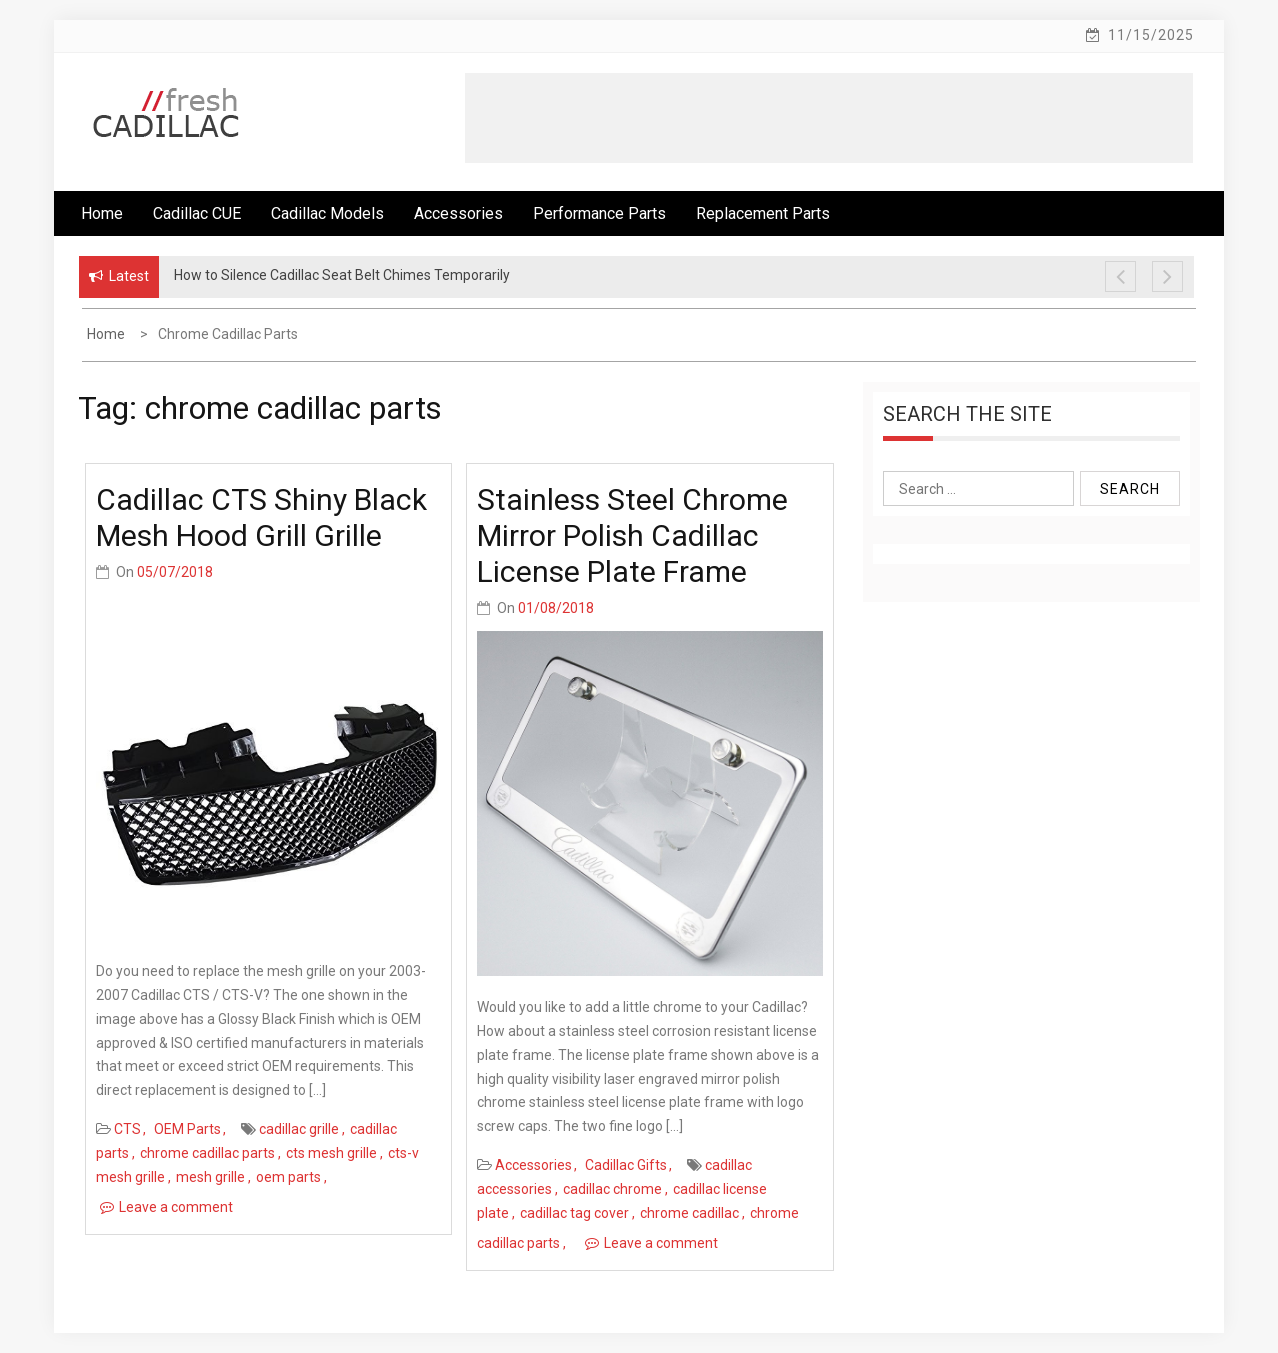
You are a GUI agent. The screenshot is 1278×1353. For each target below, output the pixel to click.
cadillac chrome (612, 1189)
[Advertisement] (829, 118)
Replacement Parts (763, 213)
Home (102, 213)
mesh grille (210, 1177)
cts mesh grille (331, 1153)
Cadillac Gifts (626, 1165)
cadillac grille (299, 1129)
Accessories (458, 213)
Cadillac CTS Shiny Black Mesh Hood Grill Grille (261, 517)
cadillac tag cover (574, 1213)
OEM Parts (187, 1129)
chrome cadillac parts (207, 1153)
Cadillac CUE (197, 213)
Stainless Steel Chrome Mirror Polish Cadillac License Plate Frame (632, 535)
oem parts (288, 1177)
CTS (127, 1129)
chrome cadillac (689, 1213)
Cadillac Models (327, 213)
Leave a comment (176, 1207)
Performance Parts (599, 213)
